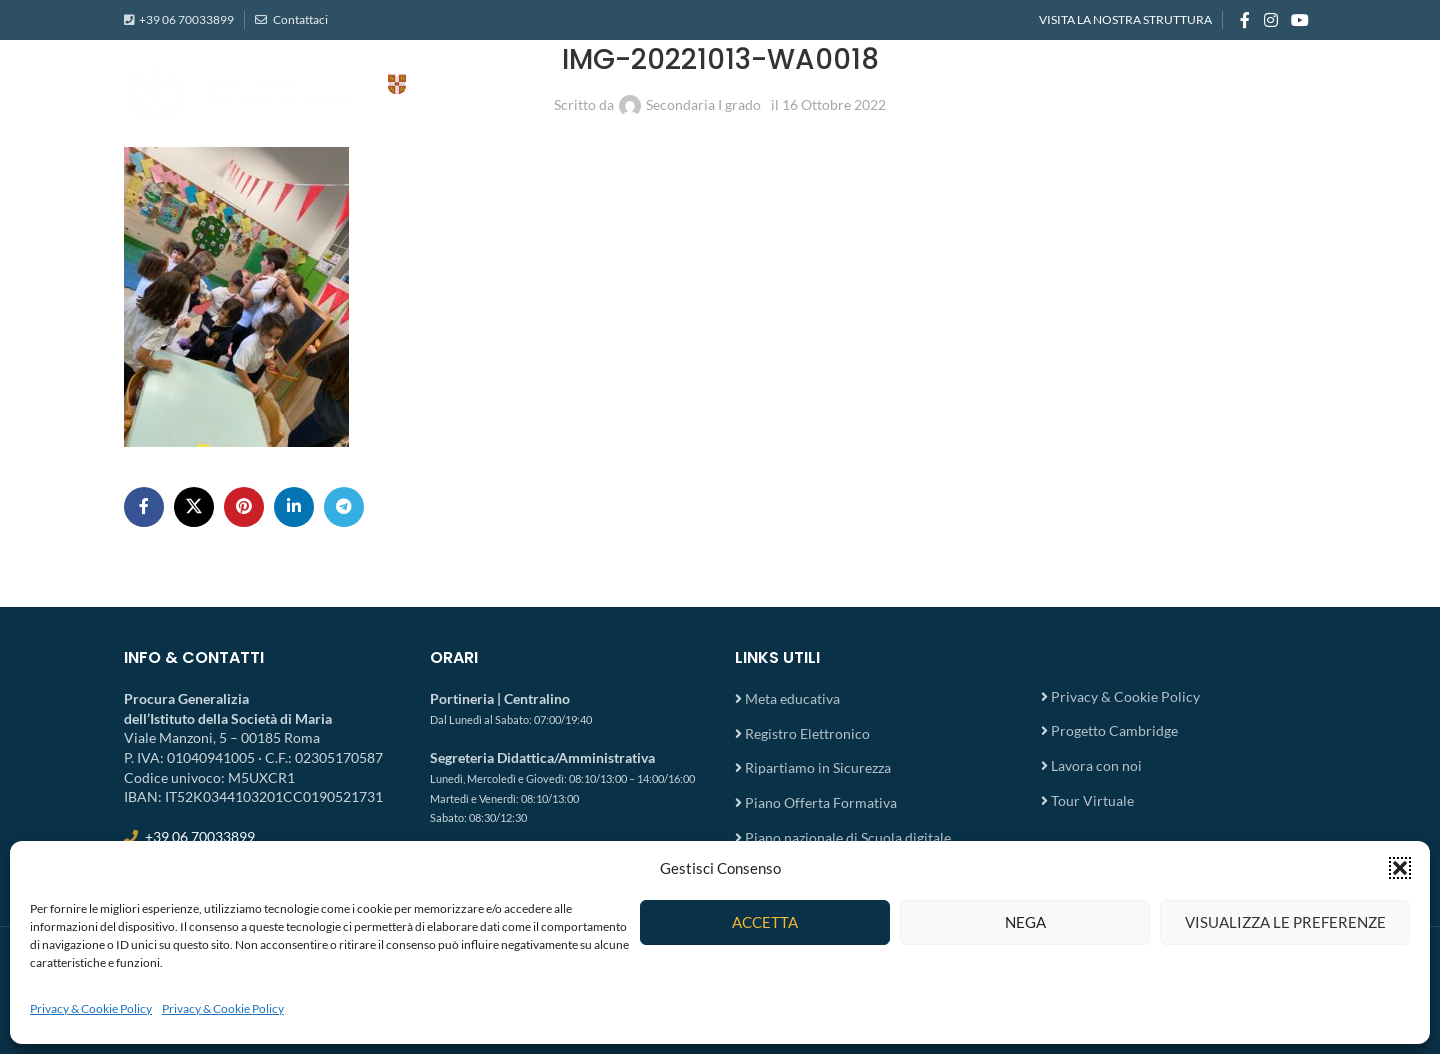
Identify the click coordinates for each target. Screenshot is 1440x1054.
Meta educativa (792, 698)
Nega (1025, 922)
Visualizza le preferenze (1285, 922)
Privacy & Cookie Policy (91, 1008)
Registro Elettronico (807, 733)
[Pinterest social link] (244, 507)
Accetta (765, 922)
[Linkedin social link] (294, 507)
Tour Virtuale (1092, 800)
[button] (1400, 868)
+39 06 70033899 (186, 19)
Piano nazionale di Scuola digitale (848, 837)
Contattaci (299, 19)
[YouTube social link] (1300, 20)
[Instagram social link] (1270, 20)
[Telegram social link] (344, 507)
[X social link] (194, 507)
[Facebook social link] (1245, 20)
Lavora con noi (1096, 765)
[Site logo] (324, 90)
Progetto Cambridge (1114, 730)
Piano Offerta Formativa (821, 802)
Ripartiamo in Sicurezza (818, 767)
